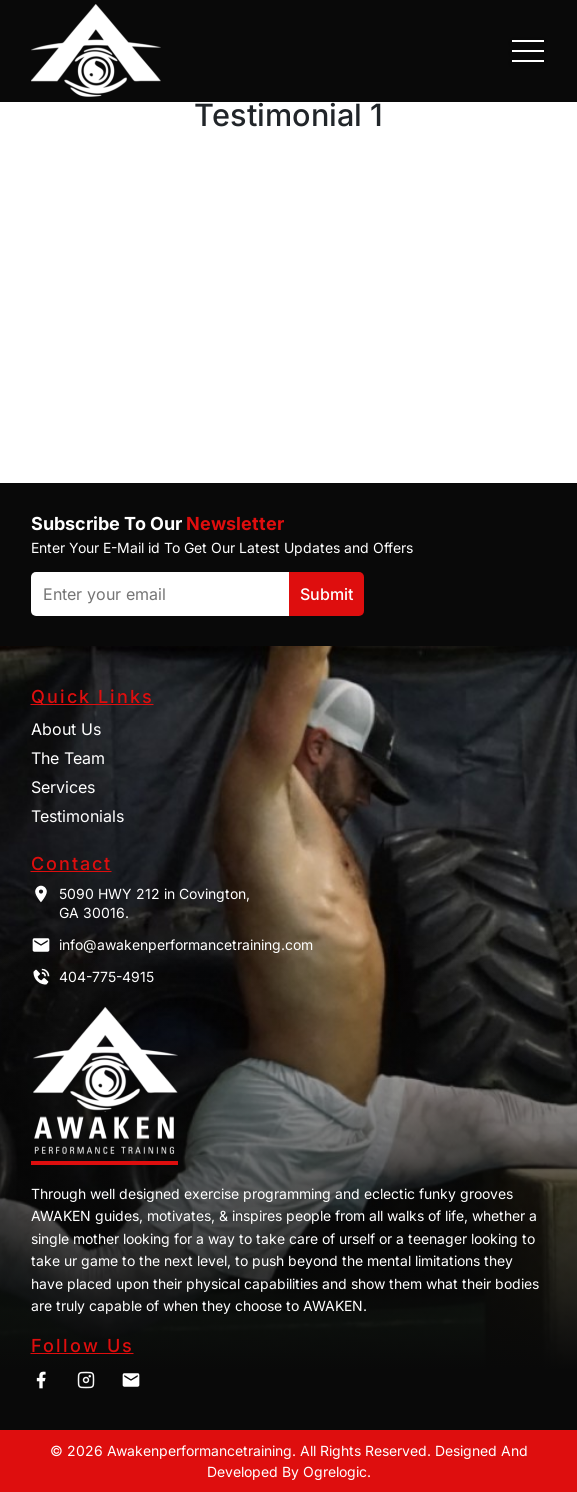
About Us (66, 729)
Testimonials (77, 816)
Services (63, 787)
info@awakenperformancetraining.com (172, 945)
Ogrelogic (335, 1471)
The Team (68, 758)
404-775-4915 (92, 977)
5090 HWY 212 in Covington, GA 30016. (140, 903)
